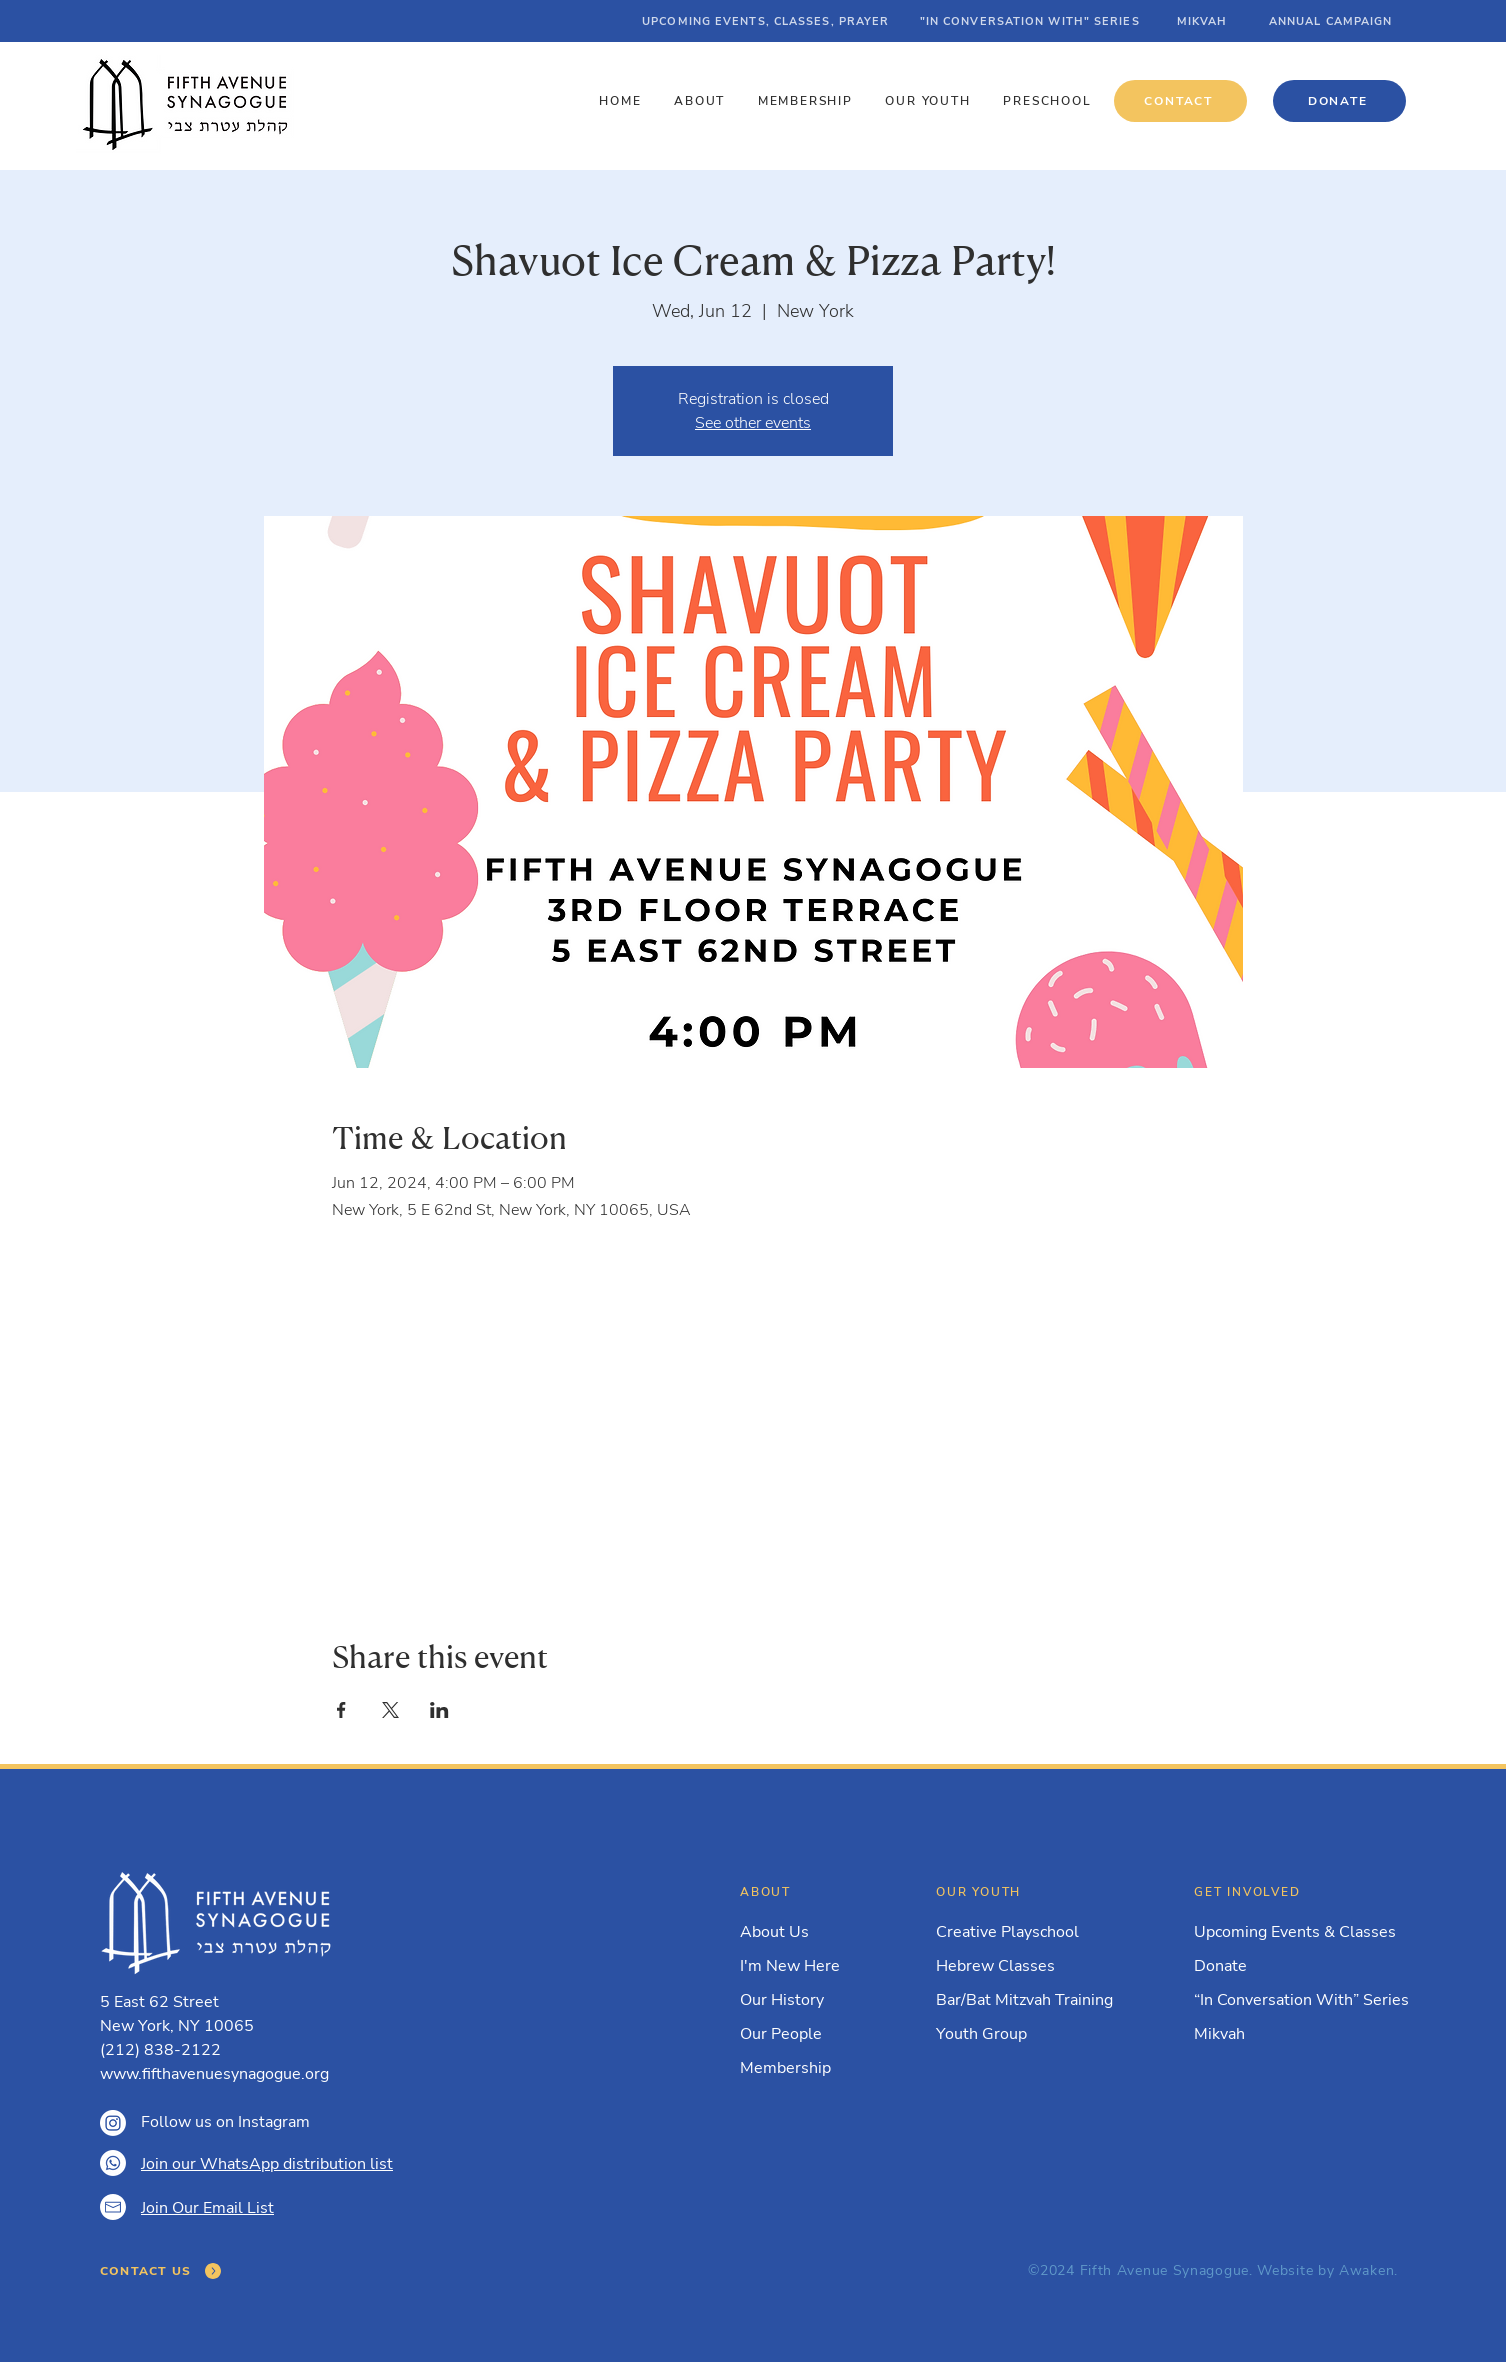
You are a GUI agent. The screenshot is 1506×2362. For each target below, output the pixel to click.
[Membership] (804, 2068)
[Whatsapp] (113, 2163)
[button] (702, 101)
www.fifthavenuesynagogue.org (214, 2074)
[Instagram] (113, 2123)
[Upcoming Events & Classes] (1298, 1932)
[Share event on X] (390, 1710)
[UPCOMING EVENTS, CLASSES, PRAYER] (767, 21)
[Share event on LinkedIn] (439, 1710)
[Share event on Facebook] (341, 1710)
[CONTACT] (1180, 101)
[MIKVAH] (1204, 21)
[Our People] (804, 2034)
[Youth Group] (1034, 2034)
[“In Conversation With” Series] (1303, 2000)
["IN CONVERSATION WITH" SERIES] (1031, 21)
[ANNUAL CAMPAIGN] (1332, 21)
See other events (753, 423)
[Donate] (1292, 1966)
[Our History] (804, 2000)
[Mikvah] (1292, 2034)
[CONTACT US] (161, 2271)
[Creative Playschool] (1034, 1932)
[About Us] (804, 1932)
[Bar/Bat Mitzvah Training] (1034, 2000)
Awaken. (1368, 2270)
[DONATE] (1339, 101)
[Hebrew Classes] (1034, 1966)
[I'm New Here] (804, 1966)
